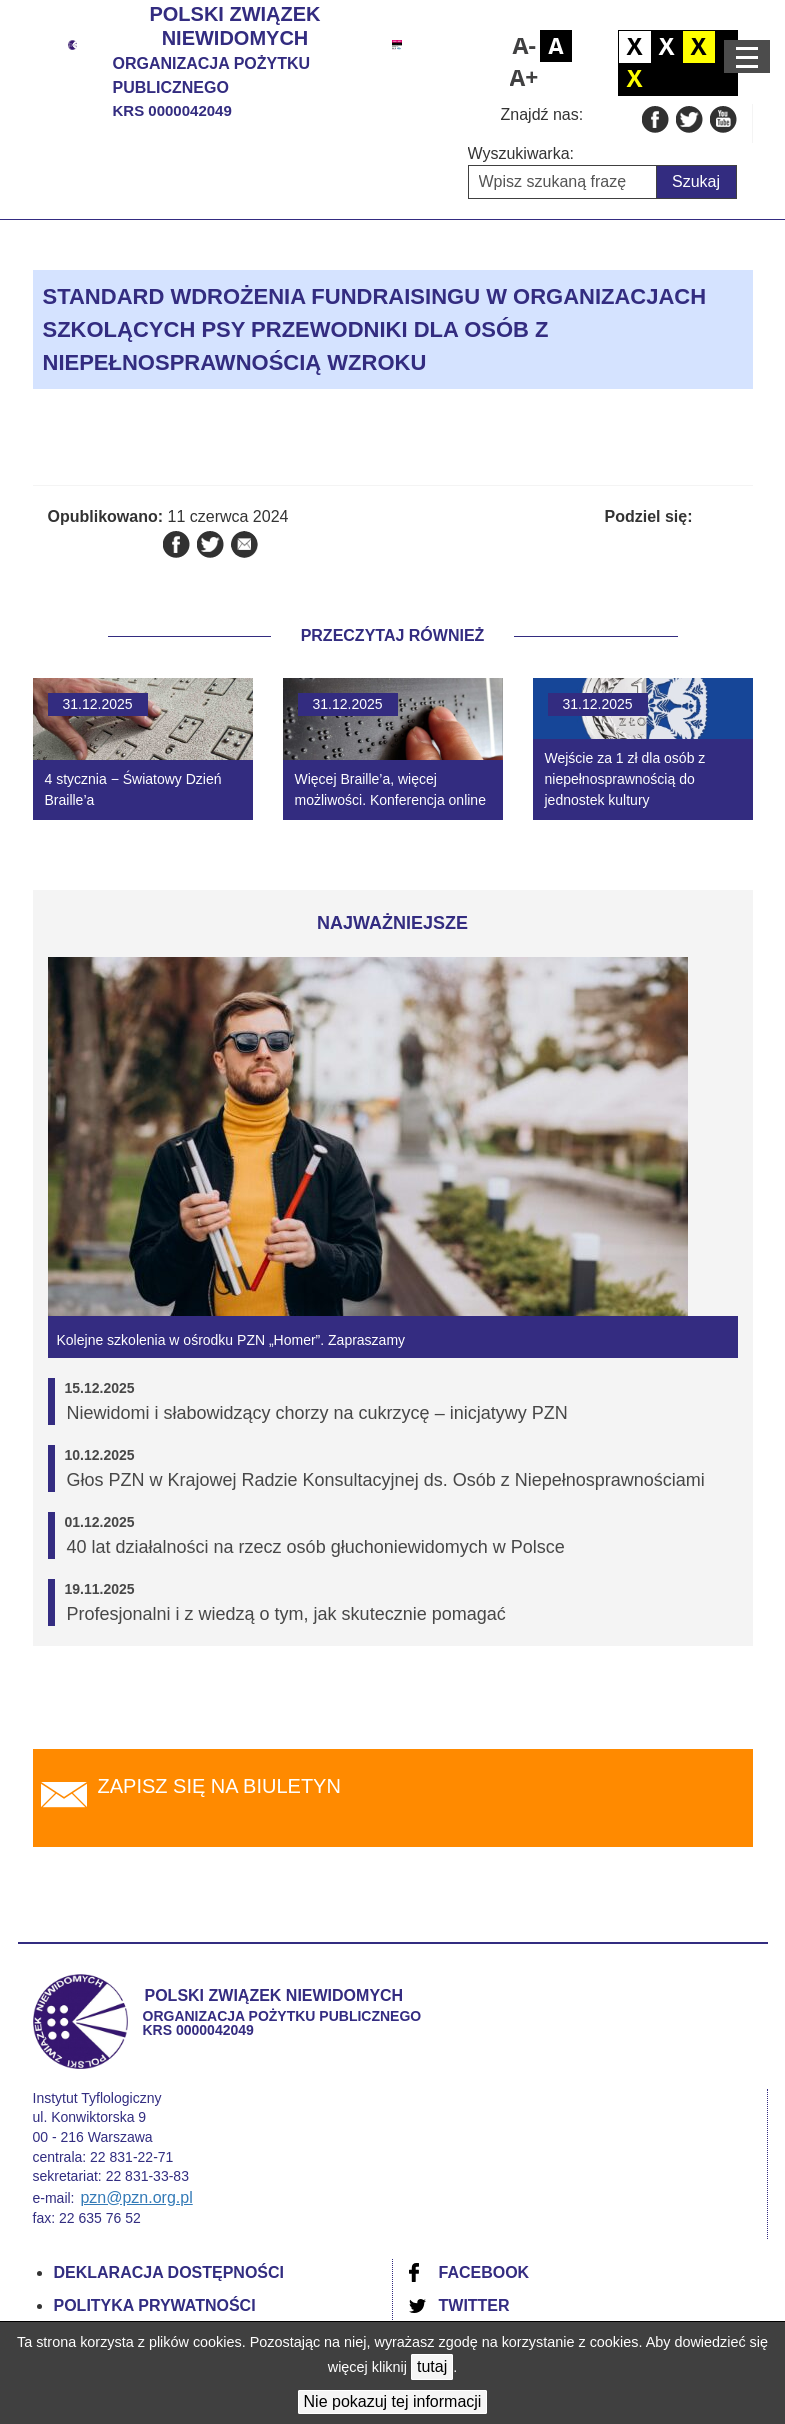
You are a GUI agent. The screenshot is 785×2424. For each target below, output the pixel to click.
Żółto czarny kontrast (635, 79)
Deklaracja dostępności (169, 2272)
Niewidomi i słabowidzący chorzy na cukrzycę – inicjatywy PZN (317, 1413)
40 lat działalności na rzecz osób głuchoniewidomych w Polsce (316, 1547)
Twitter (474, 2305)
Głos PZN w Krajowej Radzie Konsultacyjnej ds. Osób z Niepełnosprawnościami (386, 1480)
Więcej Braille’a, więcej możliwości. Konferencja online (390, 789)
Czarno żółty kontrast (699, 47)
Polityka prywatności (155, 2305)
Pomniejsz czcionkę (524, 46)
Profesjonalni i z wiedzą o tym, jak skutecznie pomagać (286, 1614)
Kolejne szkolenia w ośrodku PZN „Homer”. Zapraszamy (231, 1340)
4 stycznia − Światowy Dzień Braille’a (133, 789)
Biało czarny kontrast (667, 47)
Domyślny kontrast (635, 47)
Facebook (484, 2272)
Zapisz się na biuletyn (219, 1786)
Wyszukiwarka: (521, 153)
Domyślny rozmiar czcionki (556, 46)
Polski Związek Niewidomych (234, 26)
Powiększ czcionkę (524, 78)
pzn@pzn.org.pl (136, 2197)
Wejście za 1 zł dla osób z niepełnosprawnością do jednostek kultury (625, 779)
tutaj (432, 2366)
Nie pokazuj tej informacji (393, 2401)
